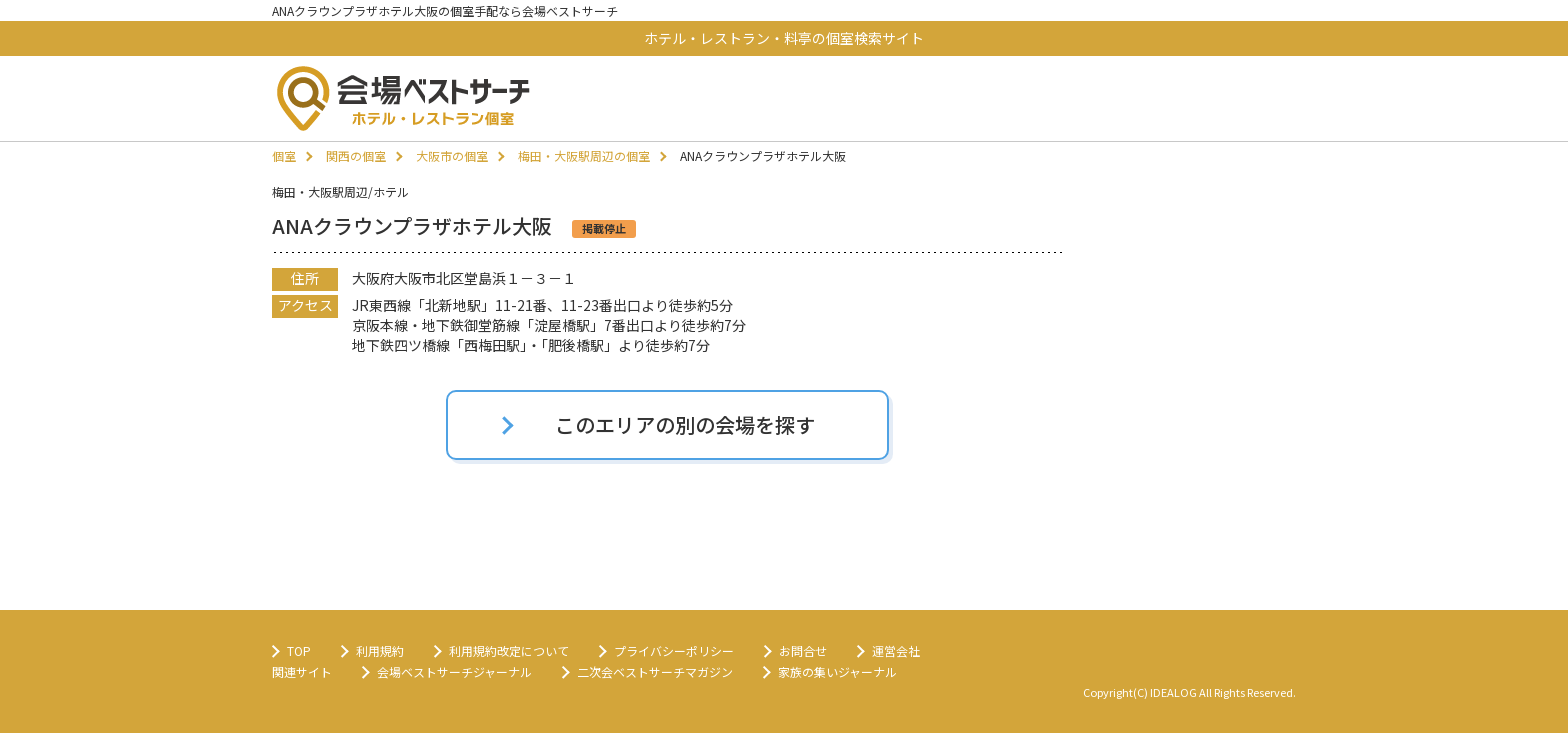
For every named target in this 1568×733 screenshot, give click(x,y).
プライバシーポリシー (674, 650)
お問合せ (803, 650)
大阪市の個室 (452, 155)
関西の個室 (356, 155)
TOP (299, 650)
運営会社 (896, 650)
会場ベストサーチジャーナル (454, 671)
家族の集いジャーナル (837, 671)
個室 (284, 155)
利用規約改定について (509, 650)
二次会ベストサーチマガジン (655, 671)
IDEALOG (1173, 692)
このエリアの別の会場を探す (685, 424)
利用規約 (380, 650)
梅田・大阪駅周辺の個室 (584, 155)
